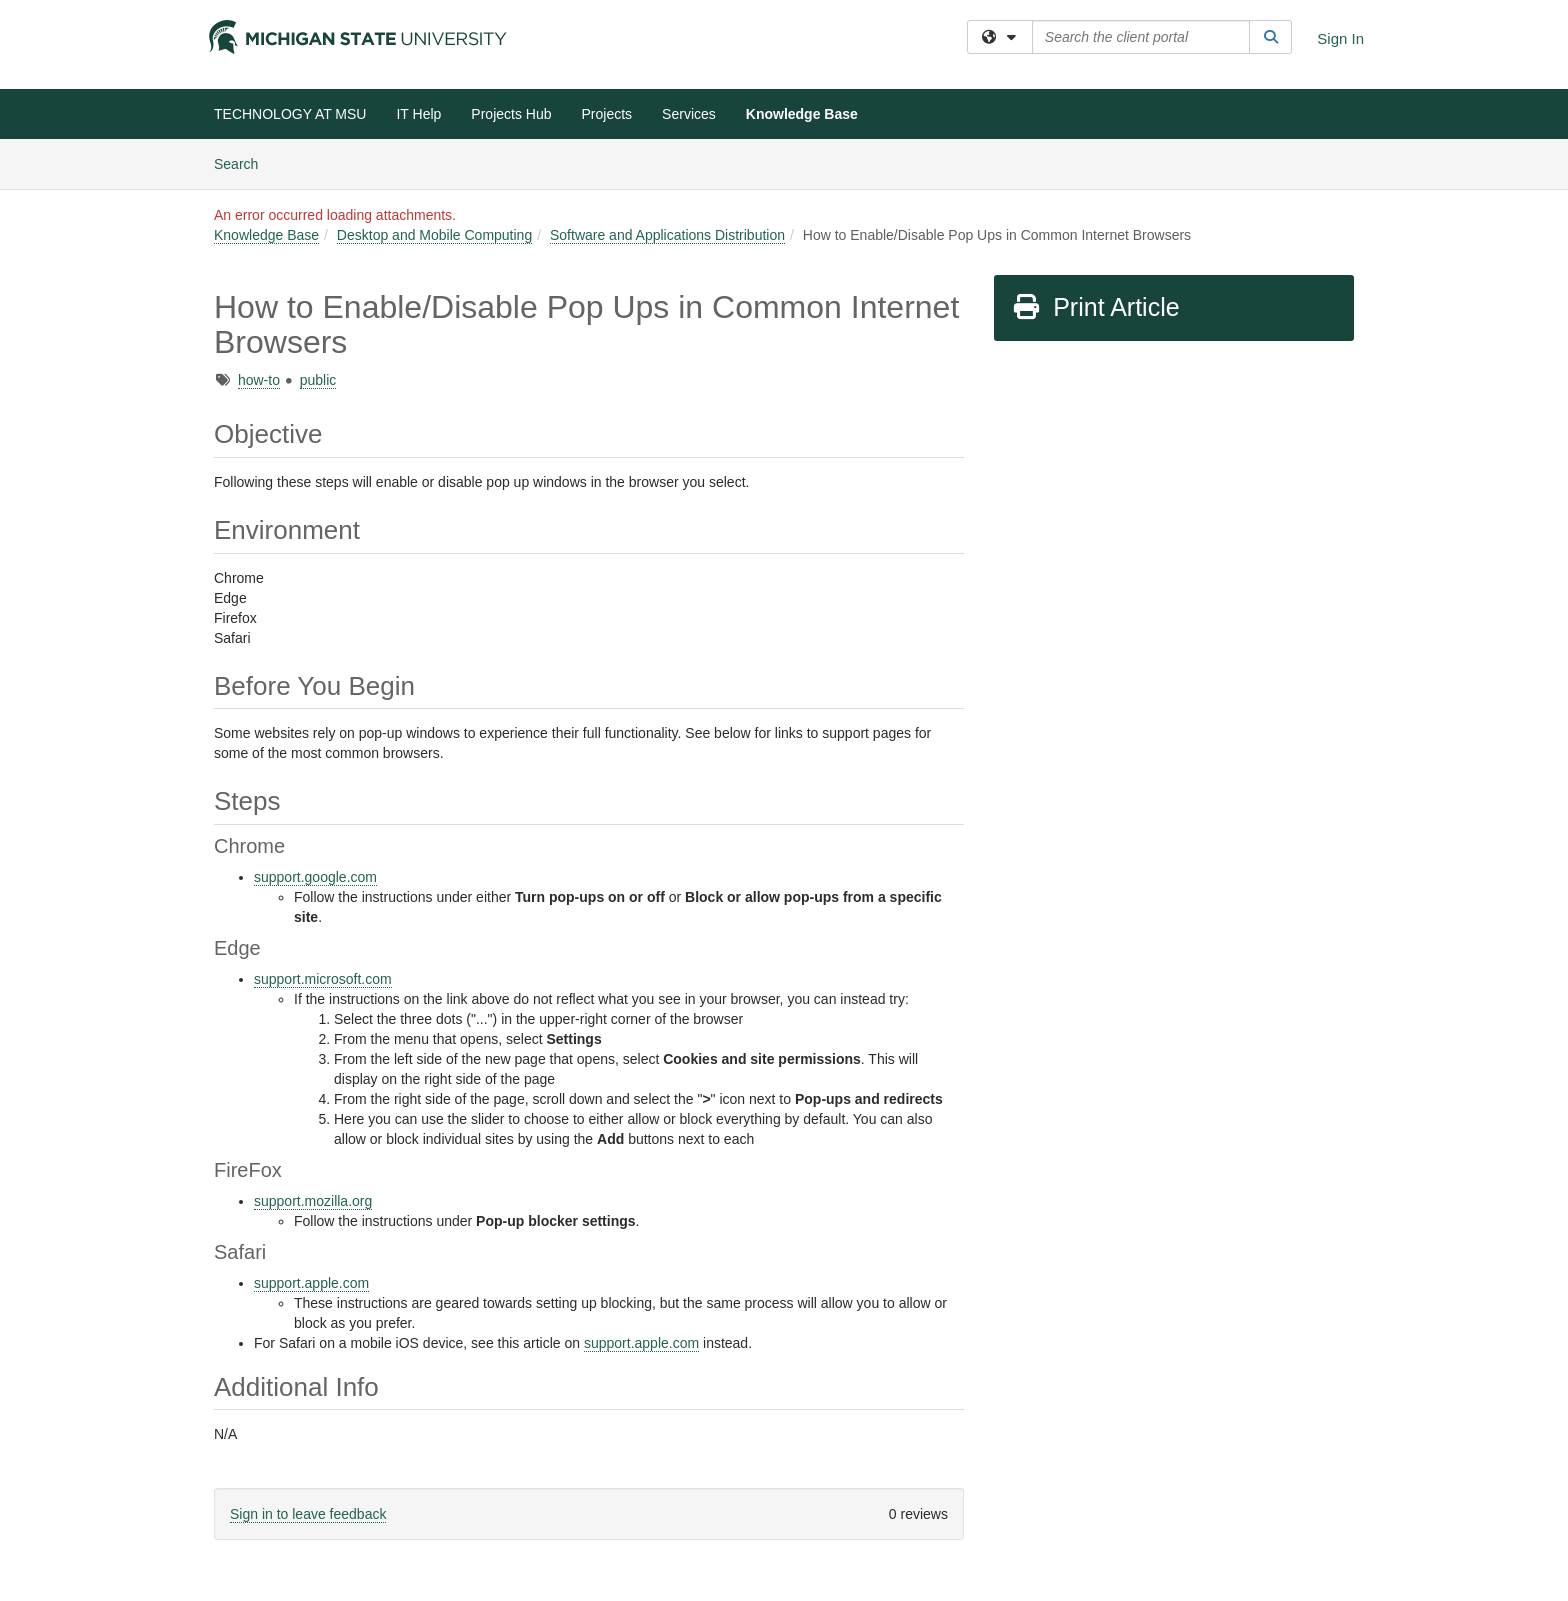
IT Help (418, 114)
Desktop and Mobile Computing (434, 235)
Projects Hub (511, 114)
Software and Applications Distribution (667, 235)
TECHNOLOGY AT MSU (290, 114)
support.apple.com (311, 1283)
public (318, 380)
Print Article (1095, 307)
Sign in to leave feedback (308, 1514)
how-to (259, 380)
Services (689, 114)
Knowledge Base (802, 114)
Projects (607, 114)
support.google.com (315, 877)
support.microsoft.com (323, 979)
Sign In (1340, 38)
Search (243, 162)
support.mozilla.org (313, 1201)
